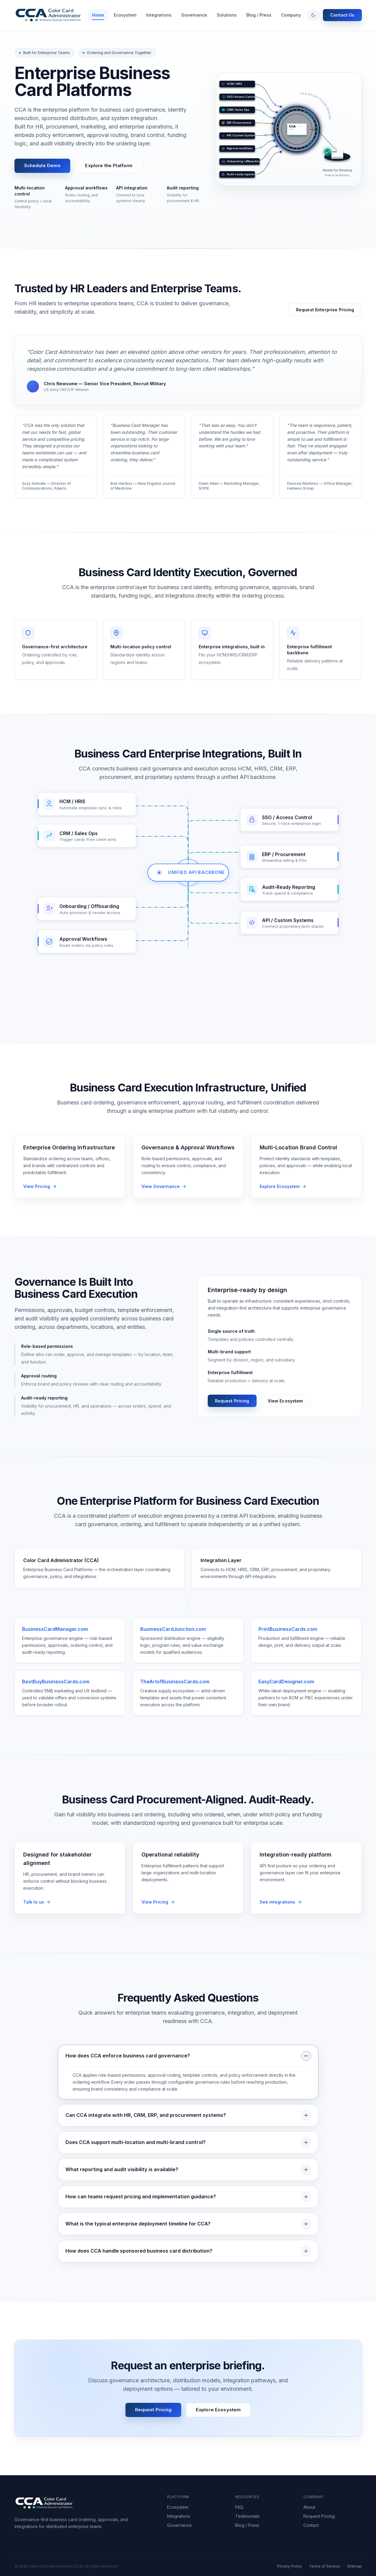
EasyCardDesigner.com (286, 1689)
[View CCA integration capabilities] (306, 1909)
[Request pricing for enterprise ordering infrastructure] (70, 1193)
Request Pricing (232, 1400)
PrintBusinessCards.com (287, 1636)
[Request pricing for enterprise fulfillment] (188, 1909)
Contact (311, 2525)
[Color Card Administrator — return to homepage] (50, 15)
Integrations (159, 14)
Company (291, 14)
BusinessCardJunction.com (173, 1636)
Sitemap (354, 2566)
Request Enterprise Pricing (325, 309)
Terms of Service (324, 2566)
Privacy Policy (289, 2566)
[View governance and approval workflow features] (188, 1193)
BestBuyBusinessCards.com (56, 1689)
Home (98, 14)
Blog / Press (258, 14)
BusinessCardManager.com (55, 1636)
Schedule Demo (42, 165)
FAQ (239, 2507)
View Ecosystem (285, 1400)
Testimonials (247, 2516)
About (309, 2507)
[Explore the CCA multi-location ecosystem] (306, 1193)
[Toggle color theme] (313, 15)
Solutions (227, 14)
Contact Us (342, 14)
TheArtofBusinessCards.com (175, 1689)
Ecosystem (125, 14)
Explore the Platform (108, 165)
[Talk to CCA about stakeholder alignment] (70, 1909)
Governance (194, 14)
